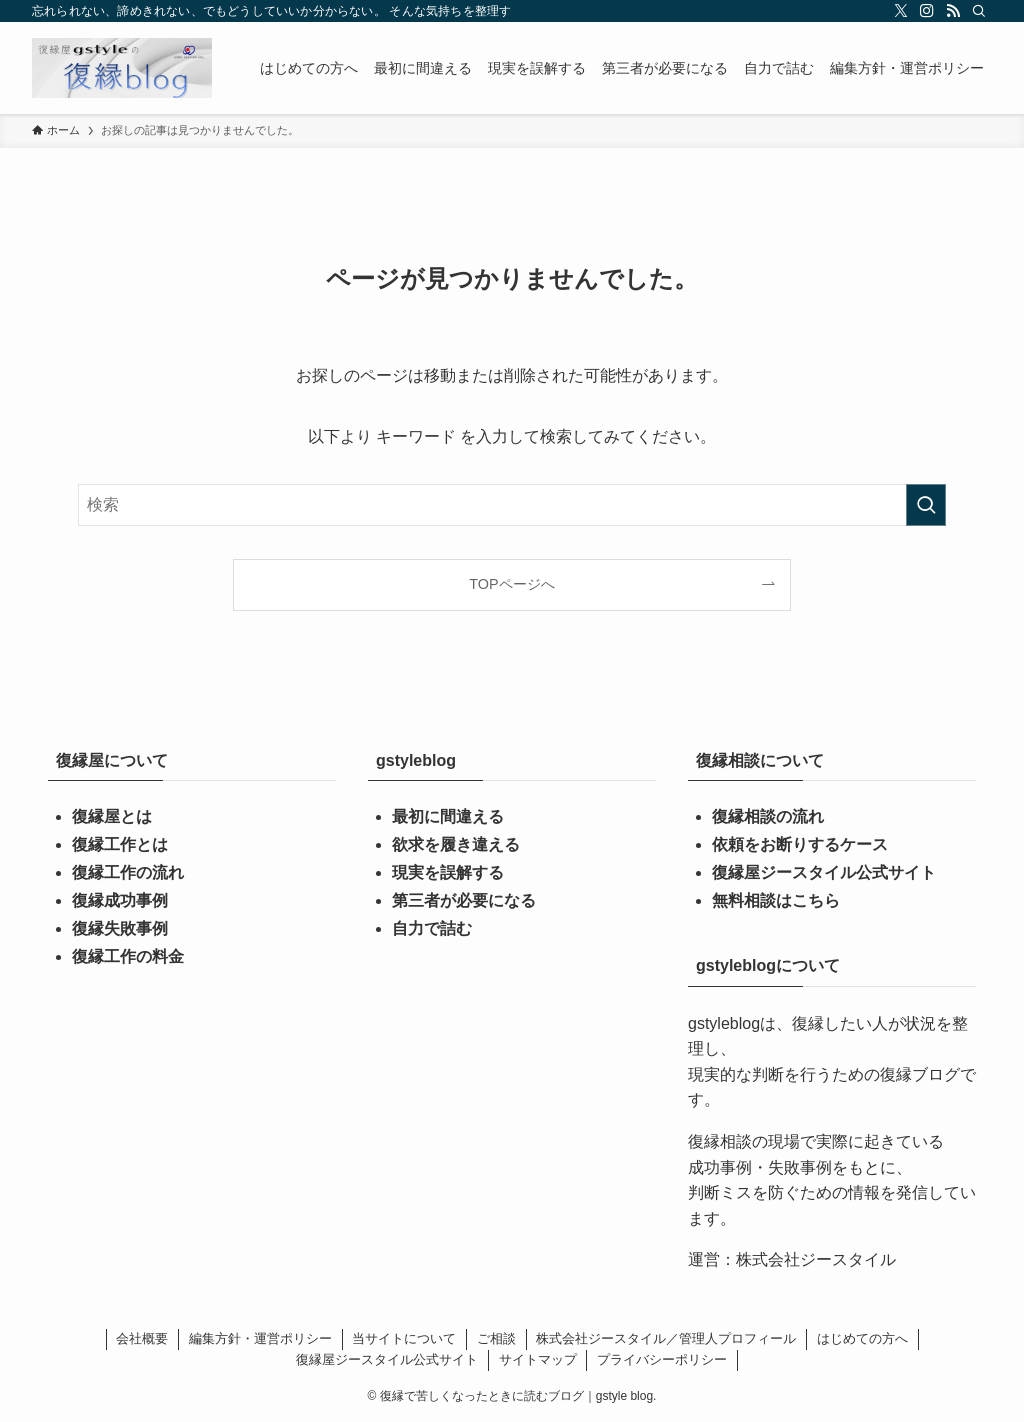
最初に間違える (448, 816)
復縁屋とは (112, 816)
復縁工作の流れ (128, 872)
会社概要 (142, 1338)
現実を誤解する (448, 872)
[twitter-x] (901, 11)
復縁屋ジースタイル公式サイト (824, 872)
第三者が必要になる (464, 900)
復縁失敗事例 (120, 928)
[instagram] (927, 11)
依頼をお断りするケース (800, 844)
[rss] (953, 11)
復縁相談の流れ (768, 816)
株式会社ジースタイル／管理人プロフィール (666, 1338)
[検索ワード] (512, 505)
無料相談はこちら (776, 900)
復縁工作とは (120, 844)
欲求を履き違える (456, 844)
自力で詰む (432, 928)
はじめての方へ (862, 1338)
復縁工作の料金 (128, 956)
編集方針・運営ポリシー (260, 1338)
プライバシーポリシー (662, 1359)
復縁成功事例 (120, 900)
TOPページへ (511, 584)
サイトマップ (538, 1359)
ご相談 (496, 1338)
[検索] (979, 11)
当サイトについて (404, 1338)
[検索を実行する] (926, 505)
